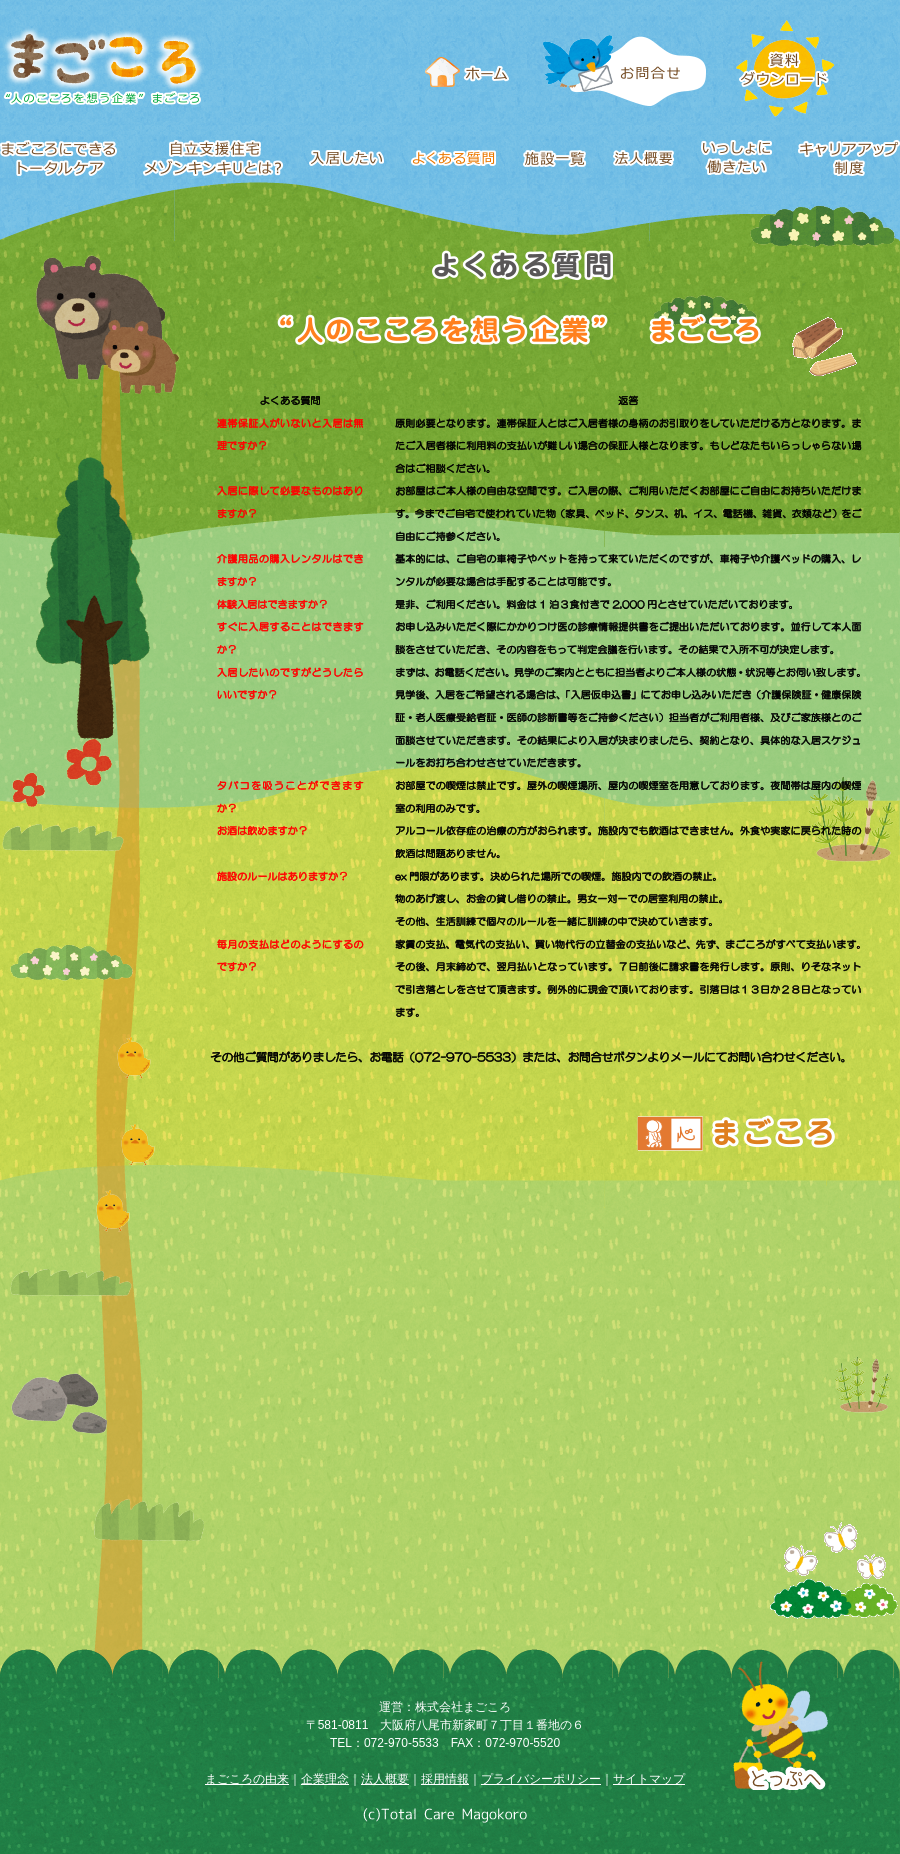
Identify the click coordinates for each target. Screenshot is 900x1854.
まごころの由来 (247, 1779)
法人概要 (385, 1779)
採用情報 (445, 1779)
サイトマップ (649, 1779)
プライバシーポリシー (541, 1779)
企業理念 (325, 1779)
